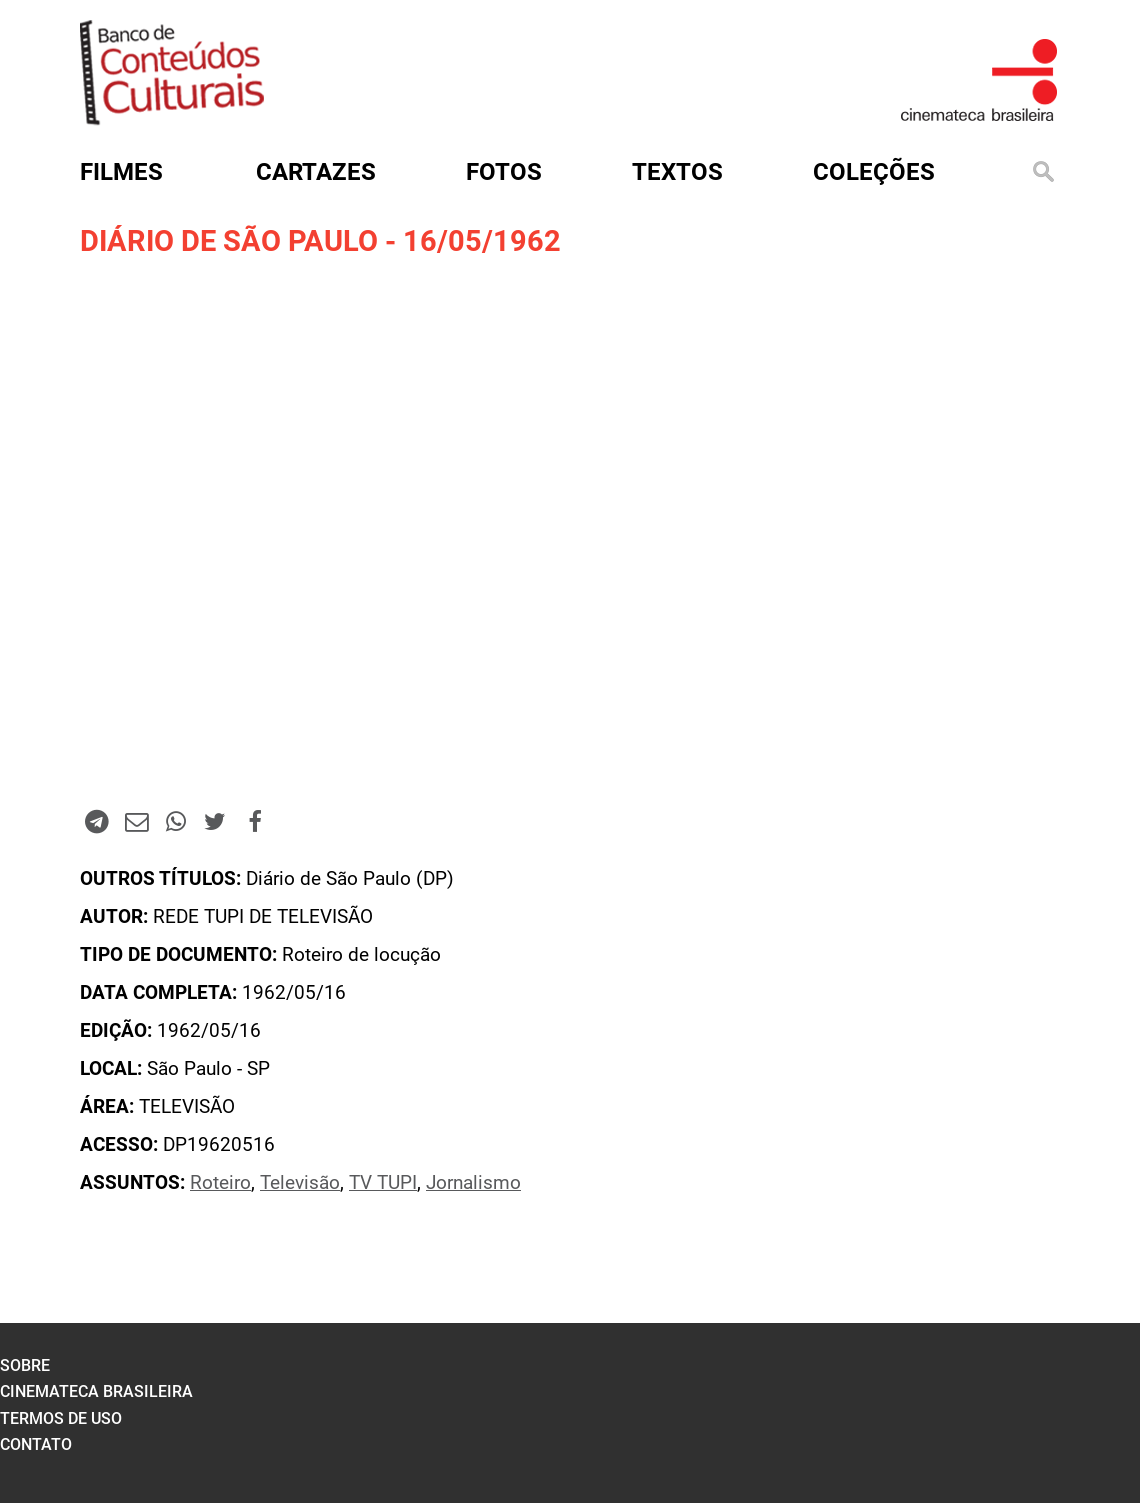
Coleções (874, 172)
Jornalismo (473, 1183)
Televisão (300, 1183)
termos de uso (61, 1418)
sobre (25, 1365)
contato (36, 1444)
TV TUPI (383, 1183)
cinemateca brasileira (96, 1391)
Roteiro (220, 1183)
